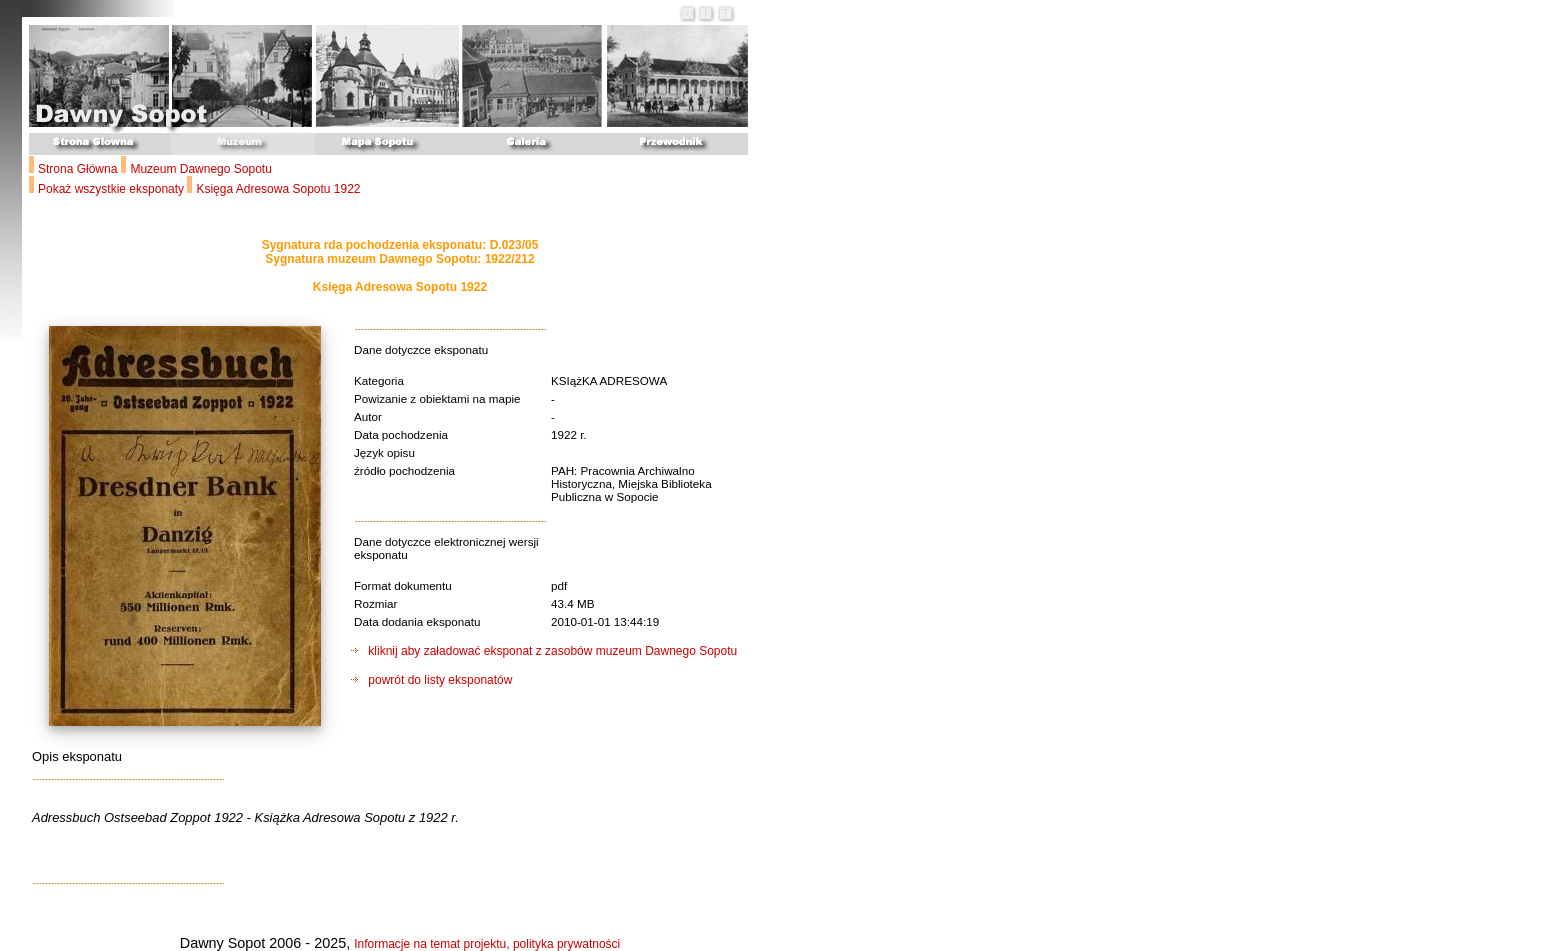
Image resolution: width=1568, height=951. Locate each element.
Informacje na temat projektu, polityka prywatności (487, 944)
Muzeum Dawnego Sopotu (200, 169)
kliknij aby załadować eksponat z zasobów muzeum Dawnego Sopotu (544, 651)
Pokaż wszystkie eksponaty (112, 189)
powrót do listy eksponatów (431, 680)
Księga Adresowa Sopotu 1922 (278, 189)
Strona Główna (77, 169)
